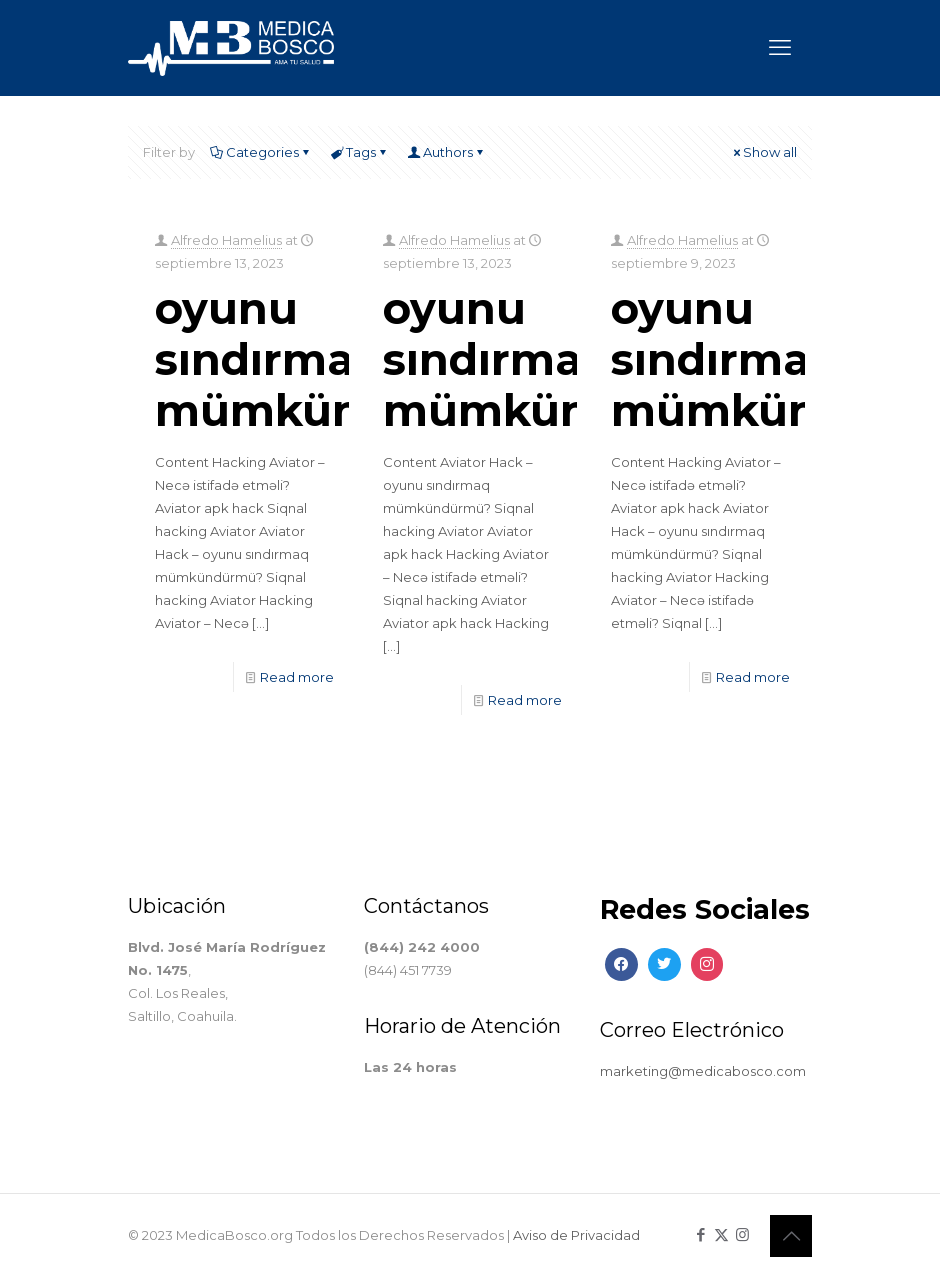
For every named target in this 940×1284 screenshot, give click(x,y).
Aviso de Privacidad (576, 1235)
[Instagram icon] (742, 1234)
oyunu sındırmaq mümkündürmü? (348, 359)
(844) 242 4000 (422, 947)
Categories (261, 152)
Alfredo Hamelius (226, 240)
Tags (359, 152)
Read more (297, 677)
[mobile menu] (780, 48)
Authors (446, 152)
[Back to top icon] (791, 1236)
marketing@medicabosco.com (703, 1071)
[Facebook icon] (700, 1234)
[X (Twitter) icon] (721, 1234)
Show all (763, 152)
